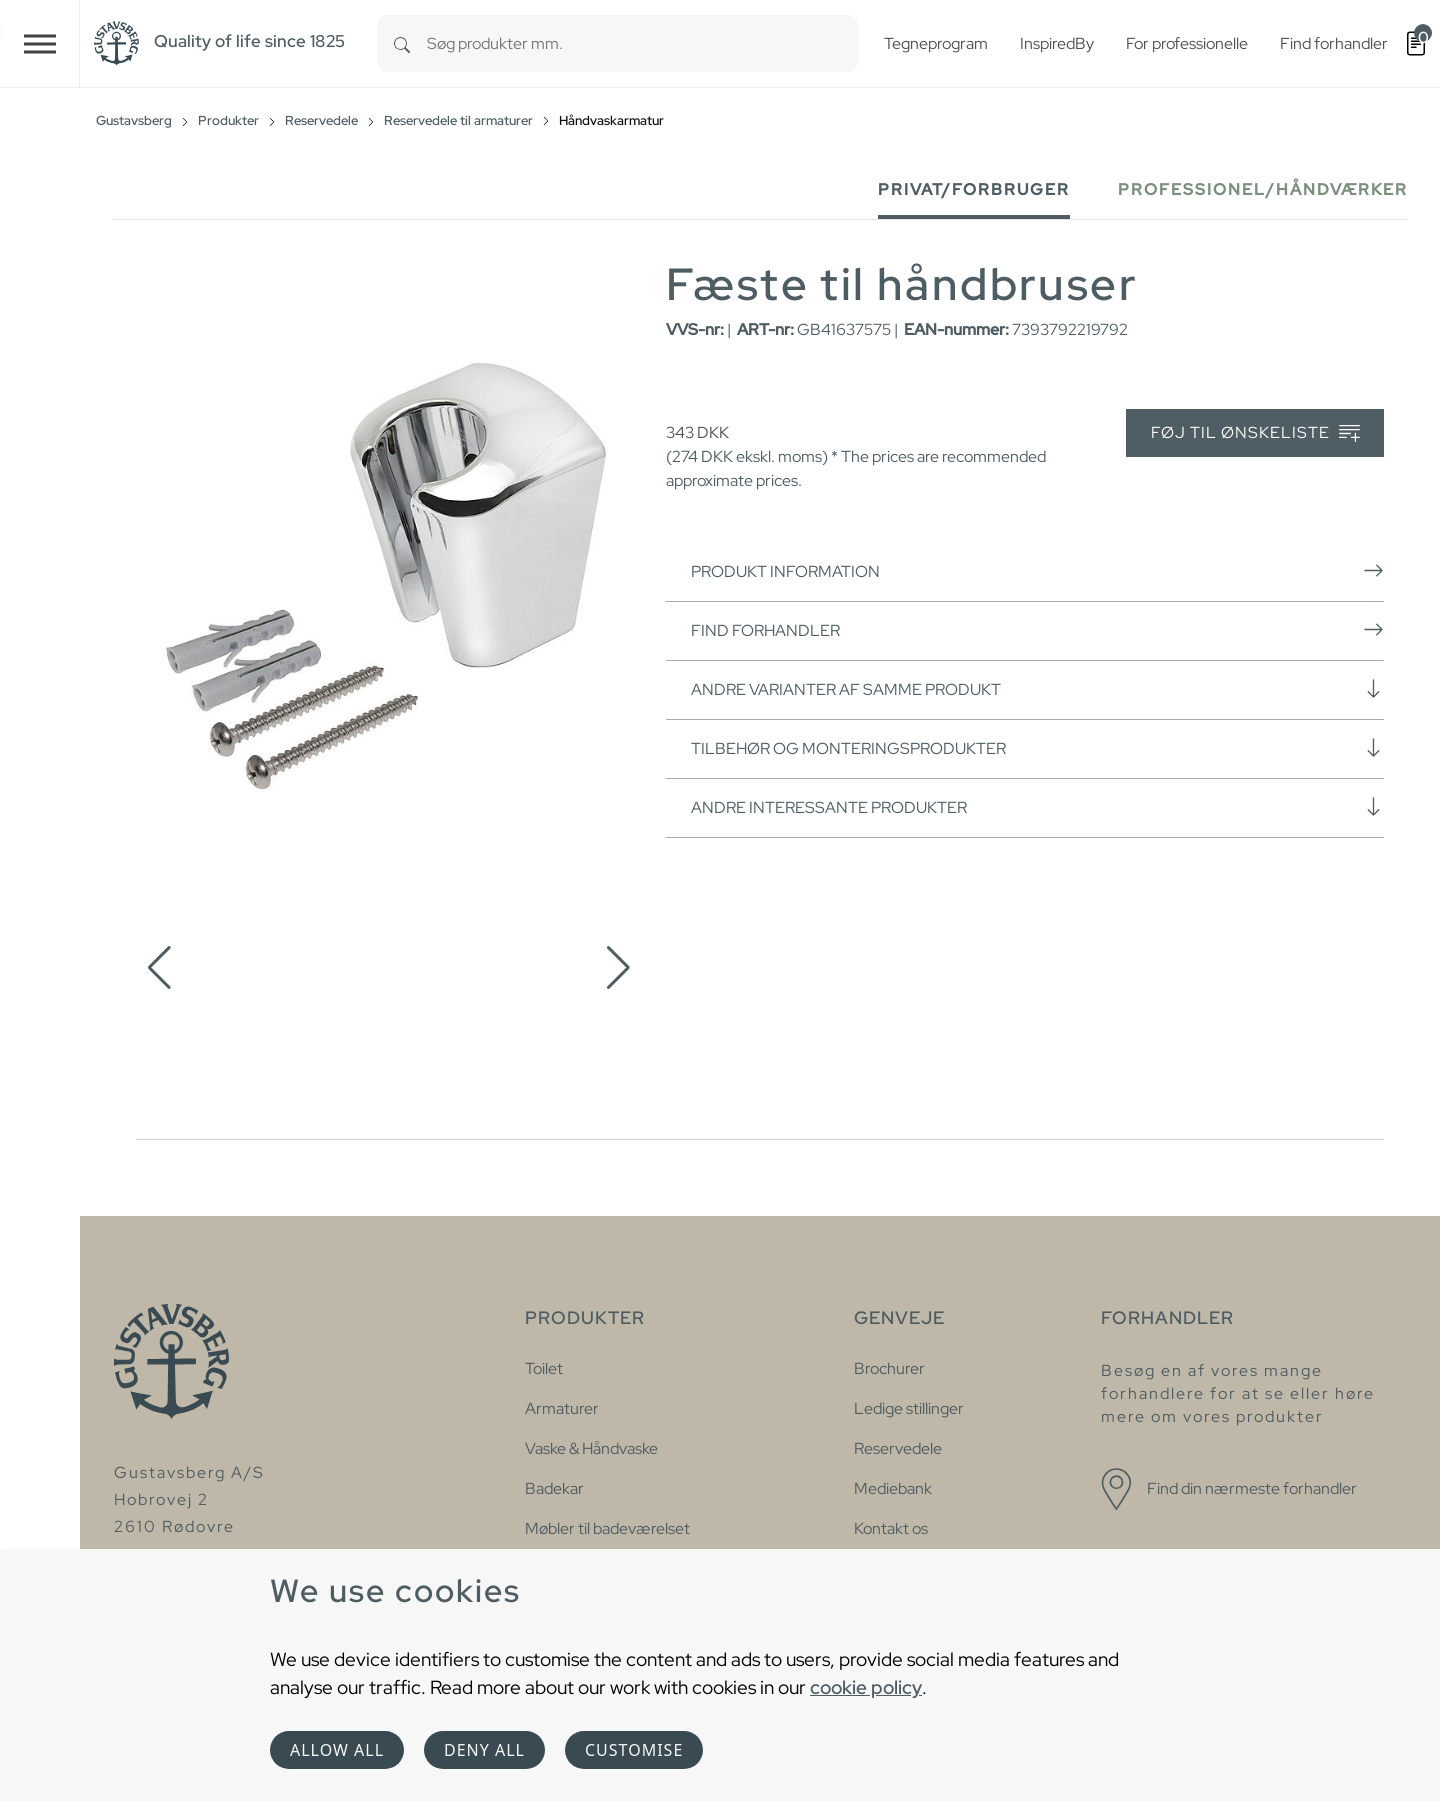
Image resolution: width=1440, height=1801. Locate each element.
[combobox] (642, 43)
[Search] (402, 43)
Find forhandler (1037, 630)
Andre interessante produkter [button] (1037, 807)
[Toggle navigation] (40, 43)
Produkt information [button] (1037, 571)
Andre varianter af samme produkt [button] (1037, 689)
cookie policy (866, 1687)
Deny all (484, 1750)
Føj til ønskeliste (1255, 433)
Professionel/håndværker (1263, 189)
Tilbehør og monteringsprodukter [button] (1037, 748)
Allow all (337, 1750)
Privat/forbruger (974, 189)
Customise (634, 1750)
